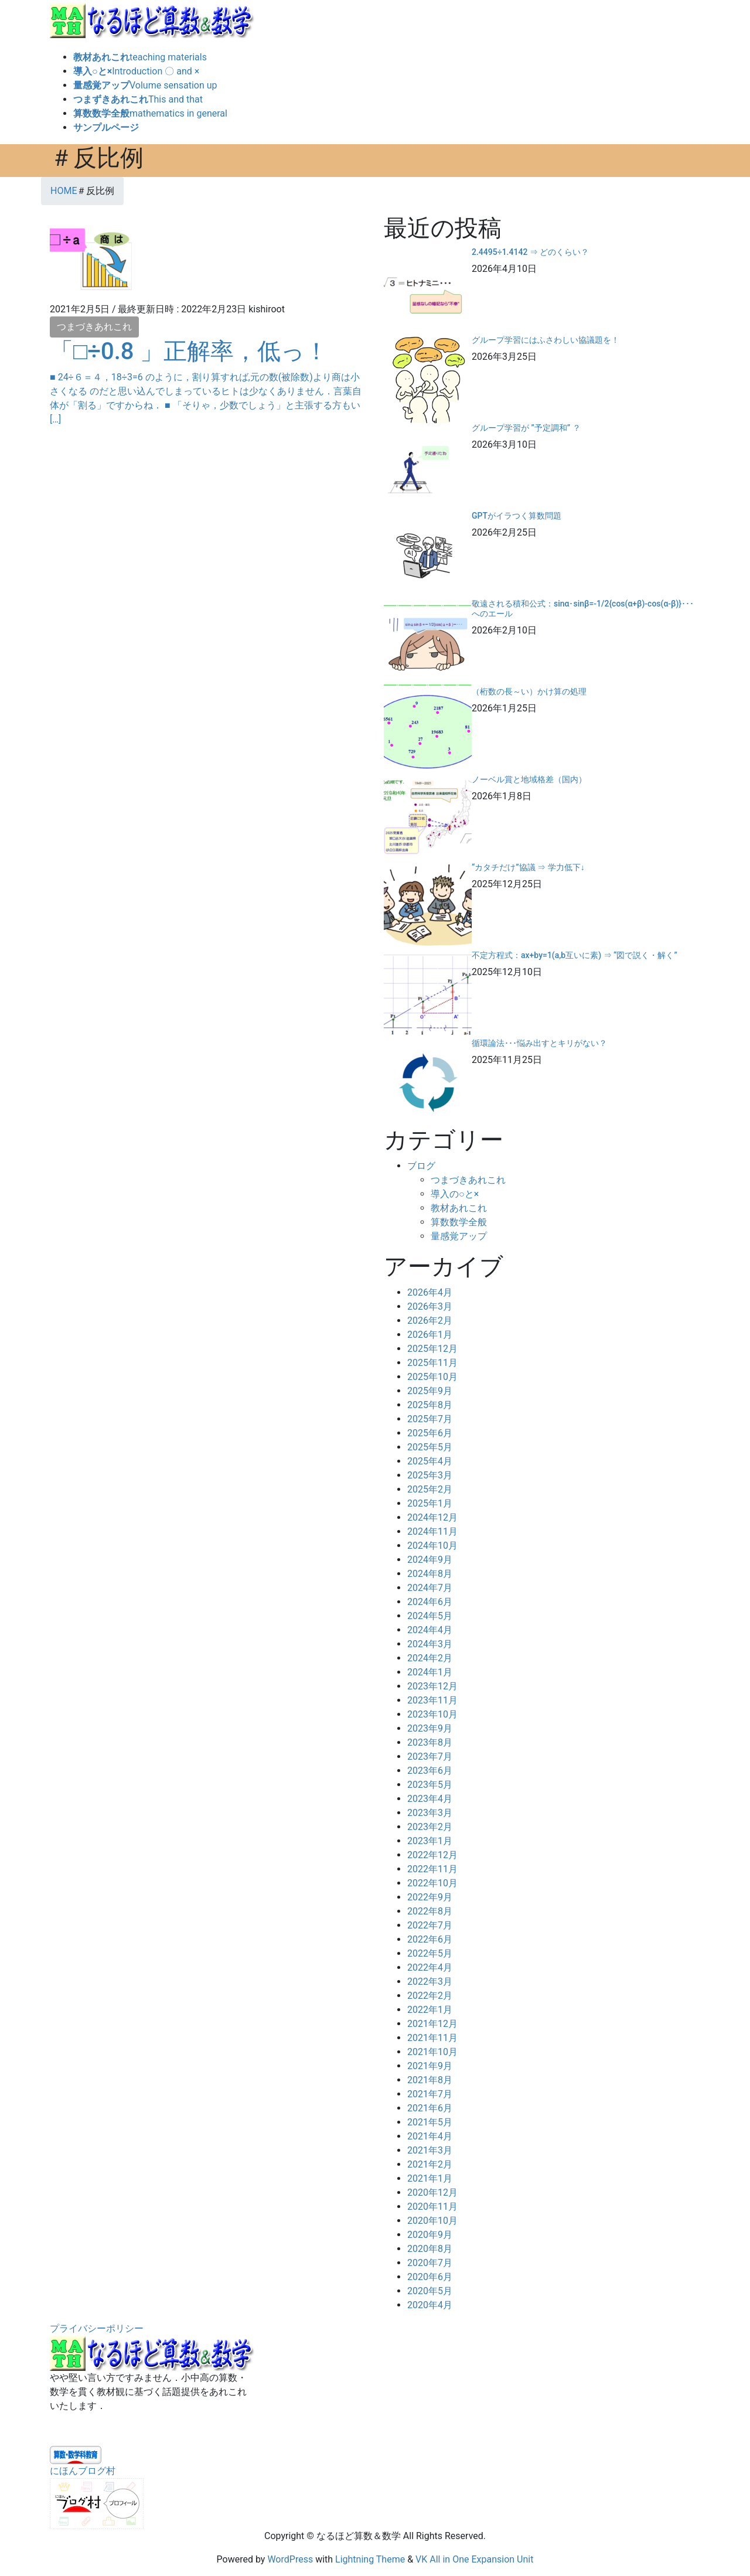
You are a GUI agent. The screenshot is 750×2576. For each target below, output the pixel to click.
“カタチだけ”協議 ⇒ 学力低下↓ (528, 867)
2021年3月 (429, 2150)
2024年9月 (429, 1559)
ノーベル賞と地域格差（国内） (529, 779)
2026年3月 (429, 1306)
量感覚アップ (459, 1236)
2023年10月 (432, 1714)
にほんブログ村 (82, 2470)
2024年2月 (429, 1658)
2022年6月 (429, 1939)
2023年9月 (429, 1728)
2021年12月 (432, 2023)
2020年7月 (429, 2262)
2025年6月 (429, 1433)
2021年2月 (429, 2164)
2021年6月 (429, 2108)
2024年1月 (429, 1672)
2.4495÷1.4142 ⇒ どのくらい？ (530, 252)
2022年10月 (432, 1883)
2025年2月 (429, 1489)
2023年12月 (432, 1686)
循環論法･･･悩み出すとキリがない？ (539, 1043)
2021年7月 (429, 2094)
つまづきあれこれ (94, 326)
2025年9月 (429, 1390)
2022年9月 (429, 1897)
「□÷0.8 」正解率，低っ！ (201, 351)
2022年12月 (432, 1855)
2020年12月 (432, 2192)
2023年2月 (429, 1826)
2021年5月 (429, 2122)
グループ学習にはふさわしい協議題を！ (545, 340)
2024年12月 (432, 1517)
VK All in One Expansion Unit (474, 2559)
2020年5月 (429, 2290)
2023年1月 (429, 1840)
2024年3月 (429, 1644)
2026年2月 (429, 1320)
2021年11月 (432, 2037)
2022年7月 (429, 1925)
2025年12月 (432, 1348)
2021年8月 (429, 2080)
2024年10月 (432, 1545)
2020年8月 (429, 2248)
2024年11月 (432, 1531)
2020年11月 (432, 2206)
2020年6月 (429, 2276)
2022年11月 (432, 1869)
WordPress (290, 2559)
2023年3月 (429, 1812)
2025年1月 (429, 1503)
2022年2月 (429, 1995)
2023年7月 (429, 1756)
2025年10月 (432, 1376)
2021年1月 (429, 2178)
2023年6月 (429, 1770)
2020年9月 (429, 2234)
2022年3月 (429, 1981)
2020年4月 (429, 2305)
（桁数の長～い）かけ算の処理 (529, 691)
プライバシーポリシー (97, 2328)
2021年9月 (429, 2065)
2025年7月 (429, 1419)
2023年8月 (429, 1742)
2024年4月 (429, 1629)
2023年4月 (429, 1798)
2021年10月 (432, 2051)
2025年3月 (429, 1475)
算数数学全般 (459, 1222)
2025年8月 (429, 1404)
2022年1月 (429, 2009)
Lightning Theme (370, 2559)
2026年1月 (429, 1334)
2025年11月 (432, 1362)
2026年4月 (429, 1292)
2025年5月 (429, 1447)
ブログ (421, 1165)
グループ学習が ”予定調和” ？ (526, 427)
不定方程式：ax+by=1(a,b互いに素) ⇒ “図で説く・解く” (574, 955)
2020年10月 (432, 2220)
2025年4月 (429, 1461)
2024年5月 (429, 1615)
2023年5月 (429, 1784)
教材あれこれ (459, 1208)
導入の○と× (455, 1194)
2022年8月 (429, 1911)
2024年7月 (429, 1587)
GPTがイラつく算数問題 (516, 515)
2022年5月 (429, 1953)
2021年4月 (429, 2136)
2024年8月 (429, 1573)
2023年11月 (432, 1700)
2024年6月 (429, 1601)
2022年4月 (429, 1967)
